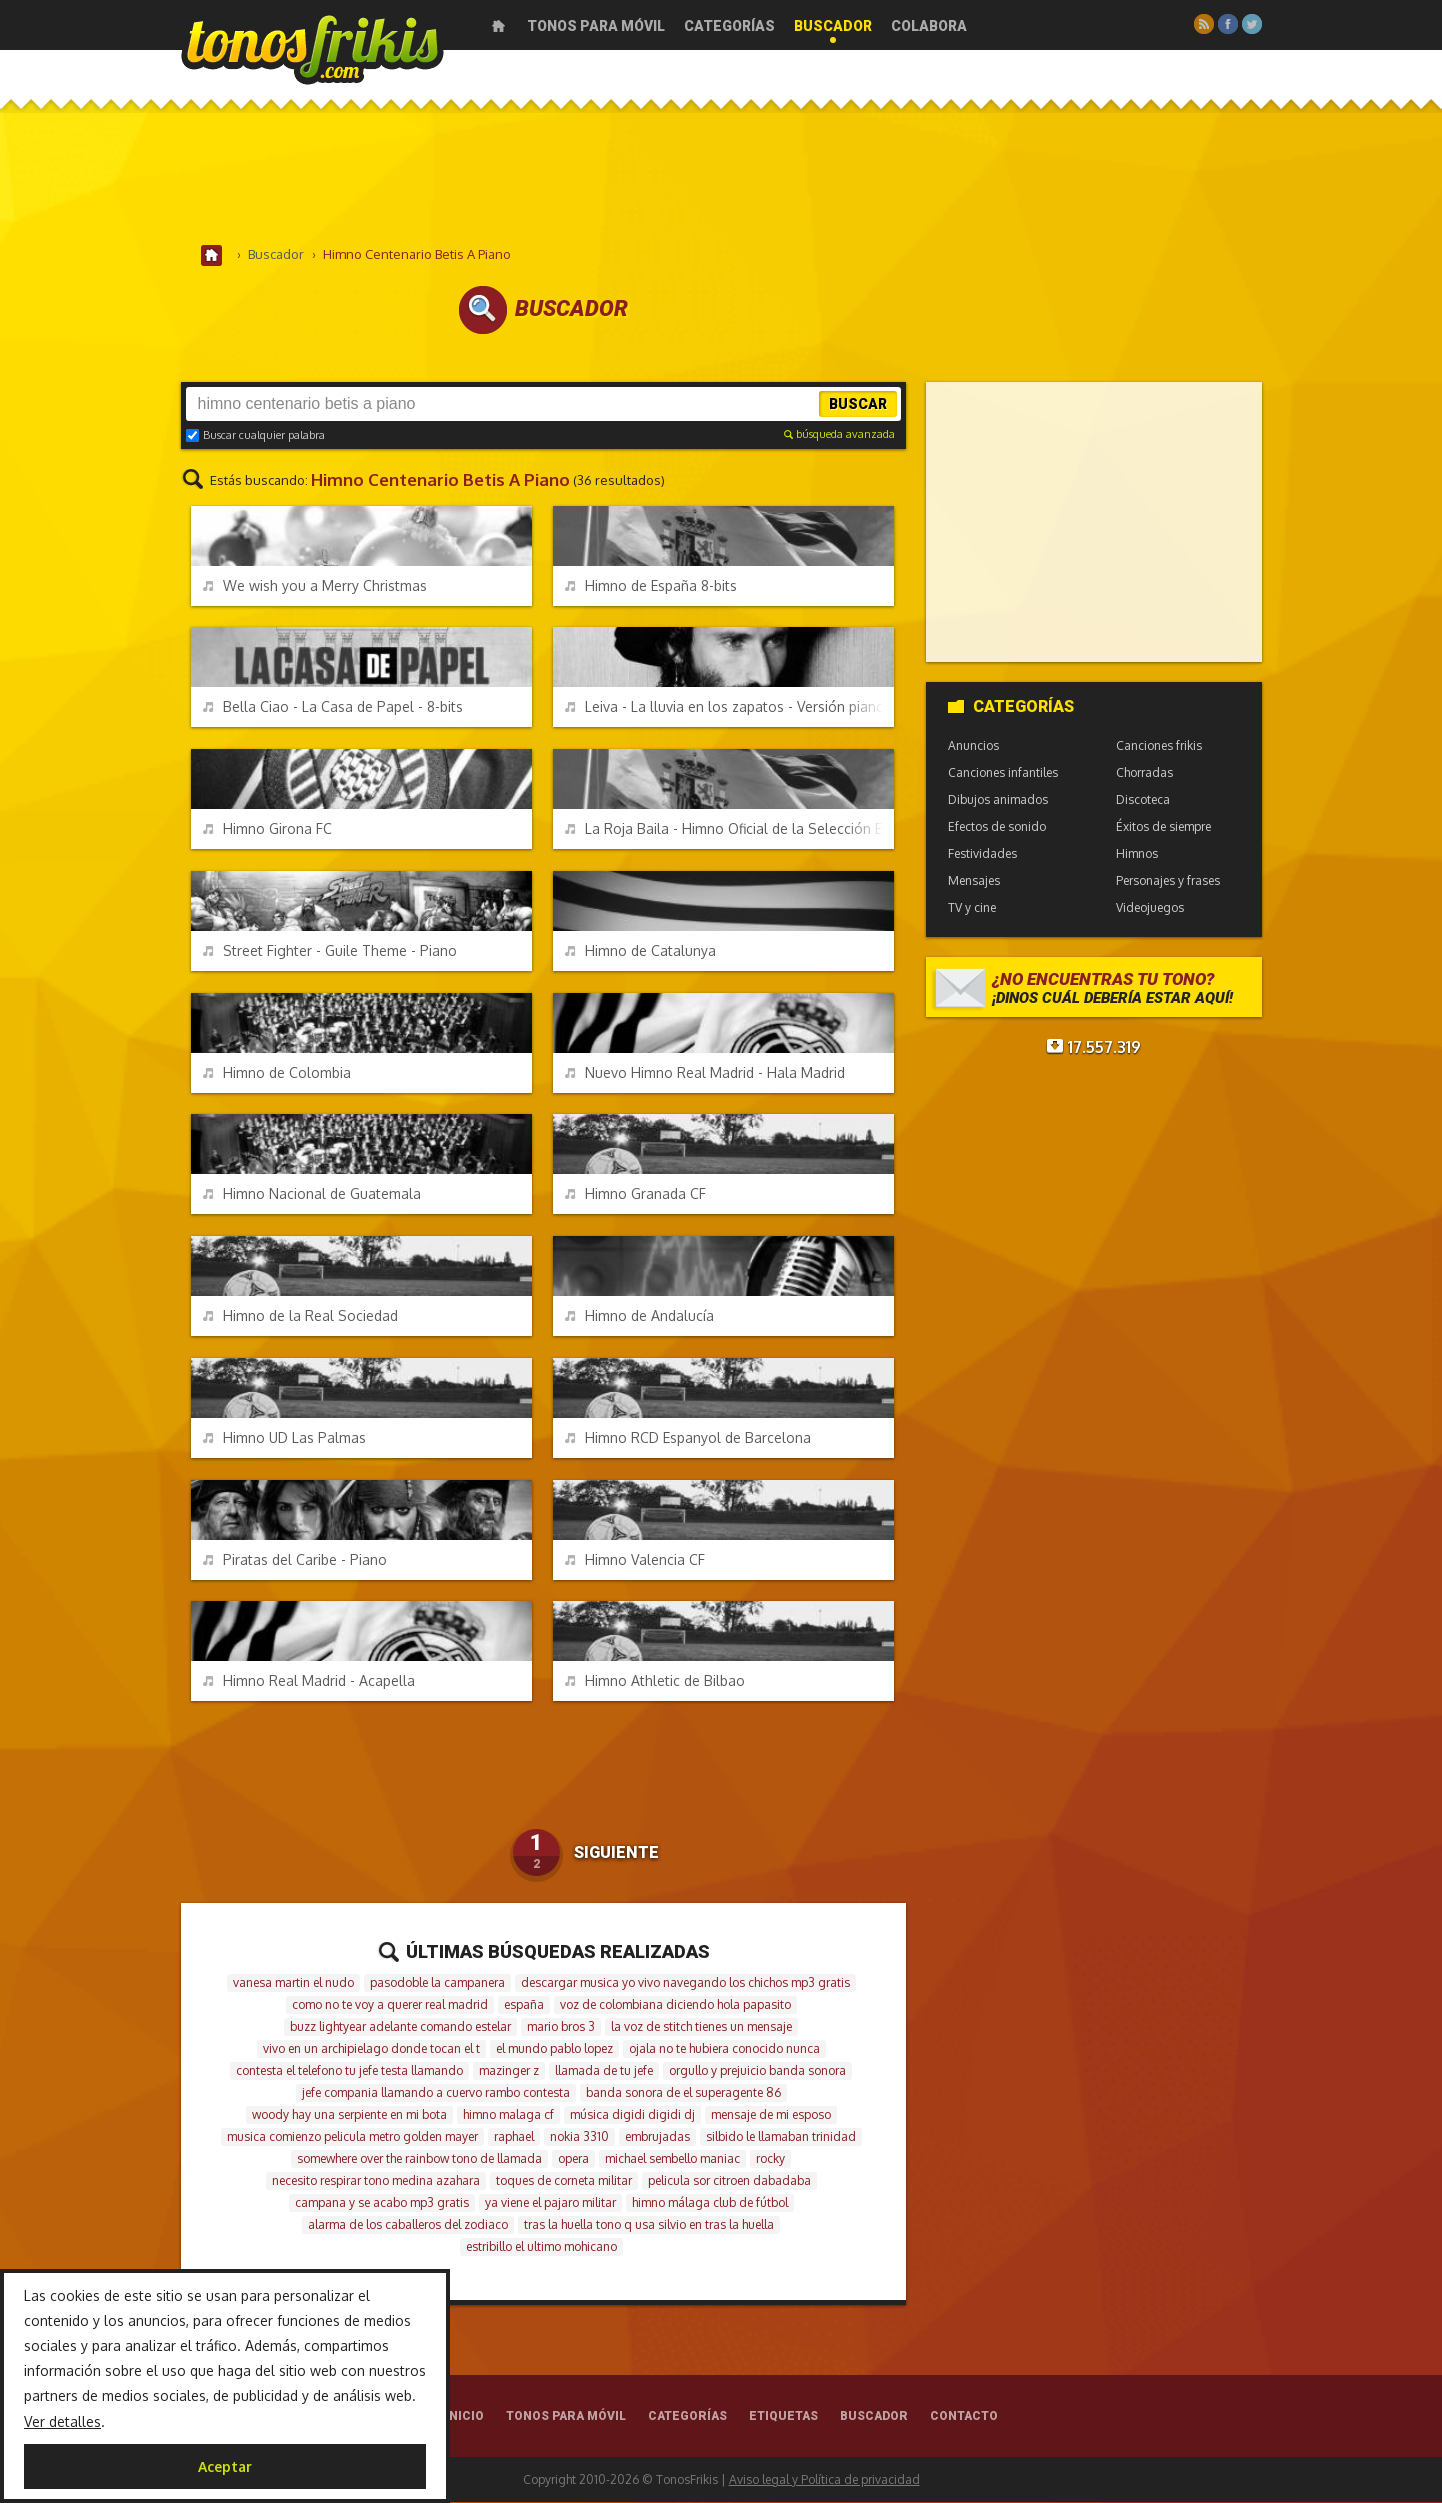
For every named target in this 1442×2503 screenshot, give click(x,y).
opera (573, 2159)
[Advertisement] (721, 179)
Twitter (1252, 24)
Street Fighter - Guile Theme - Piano (330, 951)
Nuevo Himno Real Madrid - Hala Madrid (705, 1073)
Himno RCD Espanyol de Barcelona (688, 1438)
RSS (1204, 24)
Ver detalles (62, 2421)
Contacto (964, 2417)
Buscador (833, 26)
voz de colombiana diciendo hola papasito (675, 2005)
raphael (514, 2137)
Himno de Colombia (277, 1073)
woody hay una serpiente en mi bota (349, 2115)
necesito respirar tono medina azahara (376, 2181)
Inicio (498, 26)
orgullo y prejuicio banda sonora (757, 2071)
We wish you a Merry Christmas (315, 586)
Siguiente (616, 1854)
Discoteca (1143, 800)
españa (524, 2005)
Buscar (858, 405)
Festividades (982, 854)
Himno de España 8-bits (651, 586)
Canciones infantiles (1003, 773)
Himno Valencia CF (635, 1560)
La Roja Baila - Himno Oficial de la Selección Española (729, 829)
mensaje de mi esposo (771, 2115)
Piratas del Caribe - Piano (295, 1560)
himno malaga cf (508, 2115)
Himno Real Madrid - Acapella (309, 1681)
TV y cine (972, 908)
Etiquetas (783, 2417)
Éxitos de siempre (1163, 827)
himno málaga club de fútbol (710, 2203)
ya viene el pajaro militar (550, 2203)
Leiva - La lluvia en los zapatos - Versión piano (725, 707)
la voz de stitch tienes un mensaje (701, 2027)
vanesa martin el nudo (293, 1983)
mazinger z (509, 2071)
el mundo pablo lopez (554, 2049)
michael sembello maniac (672, 2159)
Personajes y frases (1168, 881)
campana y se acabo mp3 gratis (382, 2203)
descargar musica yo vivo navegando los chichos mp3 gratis (685, 1983)
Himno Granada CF (635, 1194)
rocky (770, 2159)
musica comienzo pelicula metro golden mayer (352, 2137)
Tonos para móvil (596, 26)
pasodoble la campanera (437, 1983)
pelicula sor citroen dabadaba (729, 2181)
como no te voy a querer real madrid (390, 2005)
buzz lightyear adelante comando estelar (400, 2027)
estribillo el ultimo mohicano (541, 2247)
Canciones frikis (1159, 746)
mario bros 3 (561, 2027)
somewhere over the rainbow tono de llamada (419, 2159)
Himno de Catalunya (640, 951)
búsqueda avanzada (839, 435)
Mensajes (974, 881)
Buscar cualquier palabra (255, 436)
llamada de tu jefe (604, 2071)
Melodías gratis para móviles (312, 47)
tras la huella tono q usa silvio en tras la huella (649, 2225)
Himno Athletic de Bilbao (655, 1681)
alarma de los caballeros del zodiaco (408, 2225)
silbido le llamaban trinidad (781, 2137)
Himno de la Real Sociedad (300, 1316)
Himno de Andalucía (639, 1316)
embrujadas (657, 2137)
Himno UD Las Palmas (284, 1438)
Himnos (1137, 854)
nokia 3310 (579, 2137)
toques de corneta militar (564, 2181)
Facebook (1228, 24)
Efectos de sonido (997, 827)
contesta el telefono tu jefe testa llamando (349, 2071)
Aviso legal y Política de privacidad (824, 2480)
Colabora (929, 26)
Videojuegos (1150, 908)
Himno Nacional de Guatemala (312, 1194)
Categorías (729, 26)
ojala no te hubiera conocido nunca (724, 2049)
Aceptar (225, 2466)
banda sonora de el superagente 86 (683, 2093)
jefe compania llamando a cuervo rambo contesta (436, 2093)
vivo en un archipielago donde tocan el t (371, 2049)
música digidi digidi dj (632, 2115)
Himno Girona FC (267, 829)
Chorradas (1144, 773)
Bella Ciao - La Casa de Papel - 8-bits (333, 707)
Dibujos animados (998, 800)
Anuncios (973, 746)
